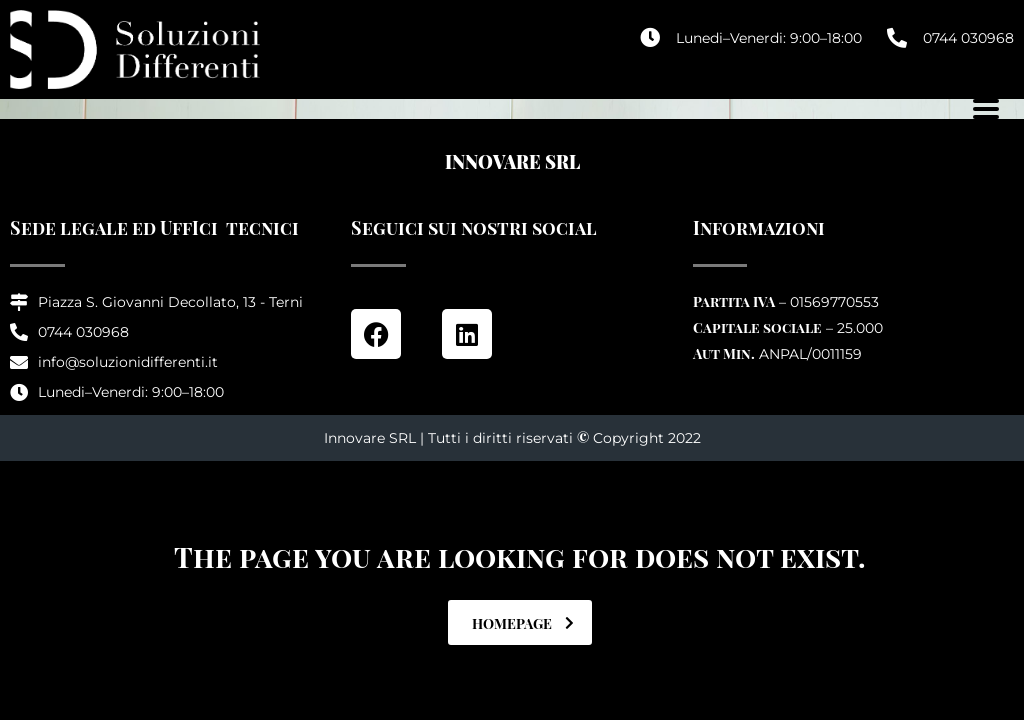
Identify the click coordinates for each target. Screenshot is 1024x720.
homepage (523, 623)
